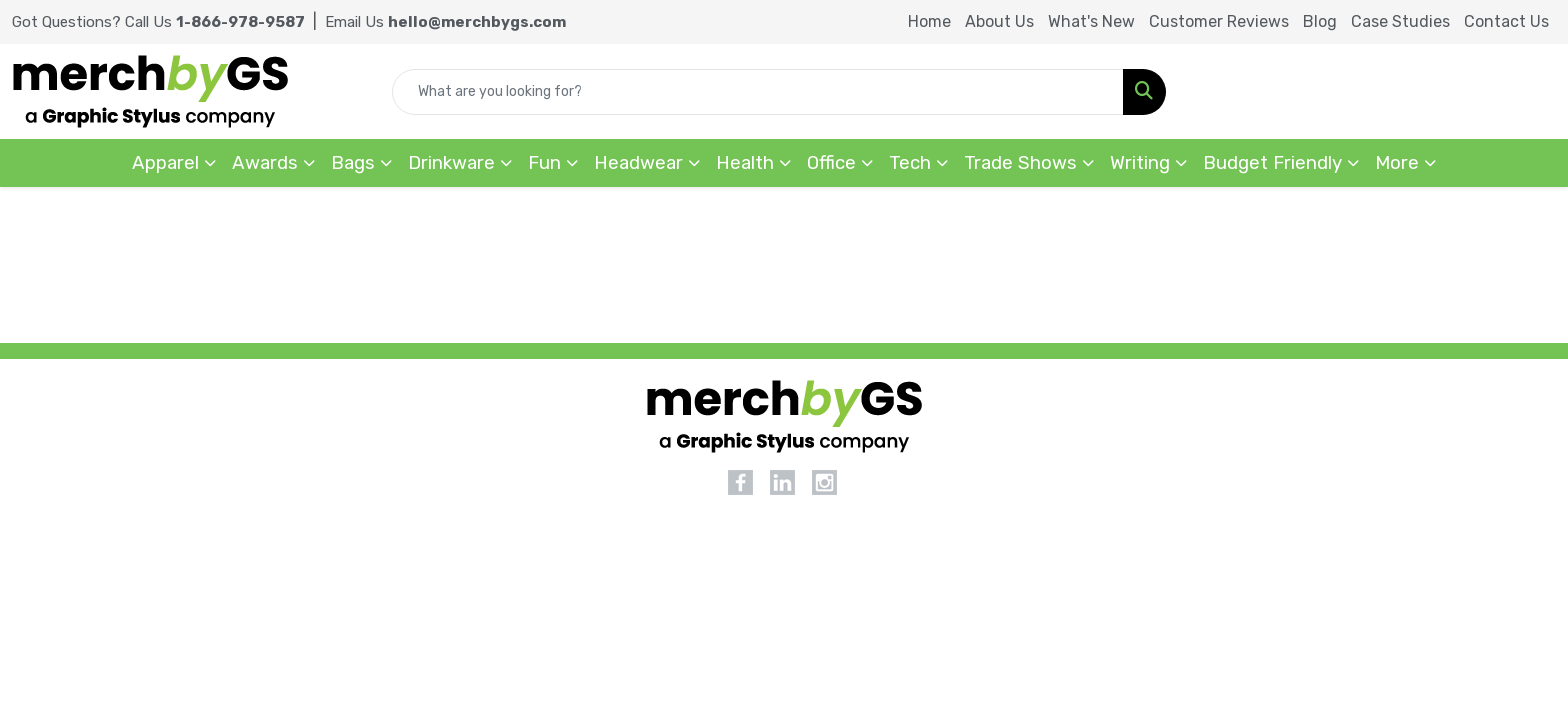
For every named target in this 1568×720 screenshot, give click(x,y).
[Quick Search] (758, 92)
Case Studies (1400, 21)
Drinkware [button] (451, 163)
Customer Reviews (1219, 21)
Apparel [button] (165, 163)
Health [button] (745, 163)
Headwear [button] (638, 163)
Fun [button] (544, 163)
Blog (1320, 21)
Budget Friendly (1272, 163)
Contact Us (1506, 21)
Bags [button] (353, 163)
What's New (1091, 21)
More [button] (1397, 163)
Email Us (445, 22)
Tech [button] (910, 163)
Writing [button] (1140, 163)
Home (929, 21)
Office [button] (831, 163)
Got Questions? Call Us (158, 22)
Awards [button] (265, 163)
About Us (999, 21)
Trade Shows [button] (1020, 163)
